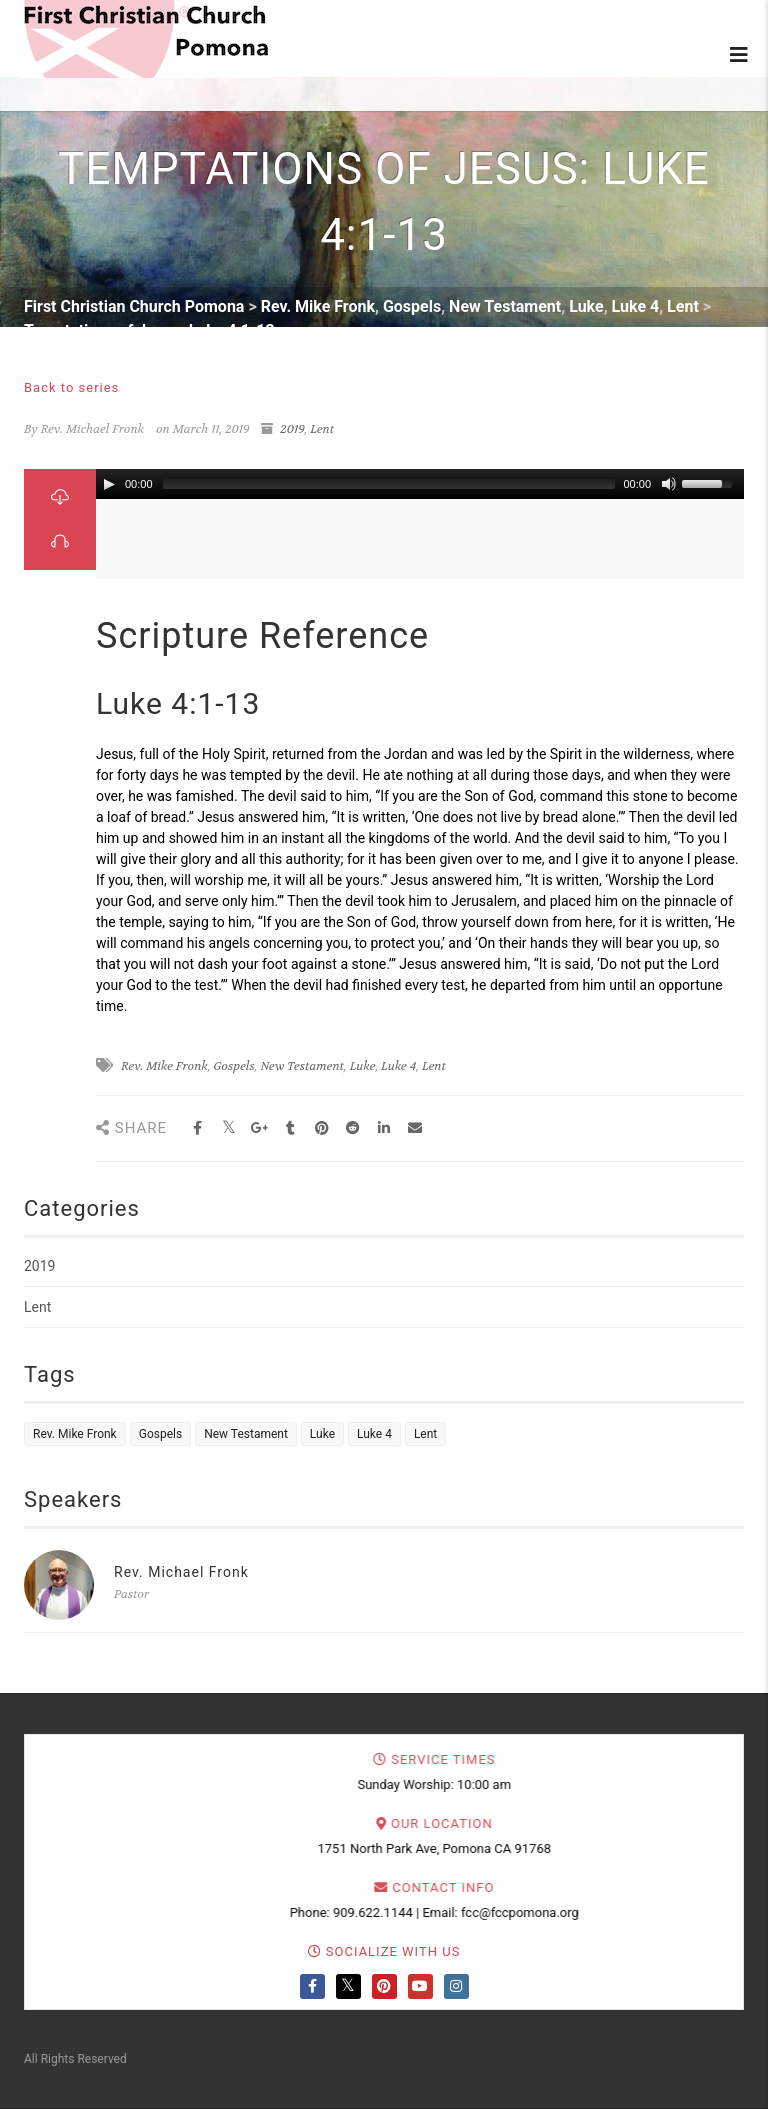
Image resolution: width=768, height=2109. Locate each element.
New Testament (302, 1066)
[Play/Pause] (109, 484)
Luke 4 (398, 1066)
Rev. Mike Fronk (164, 1066)
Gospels (234, 1066)
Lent (322, 429)
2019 (292, 429)
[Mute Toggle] (669, 484)
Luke (363, 1066)
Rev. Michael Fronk (181, 1572)
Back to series (71, 387)
